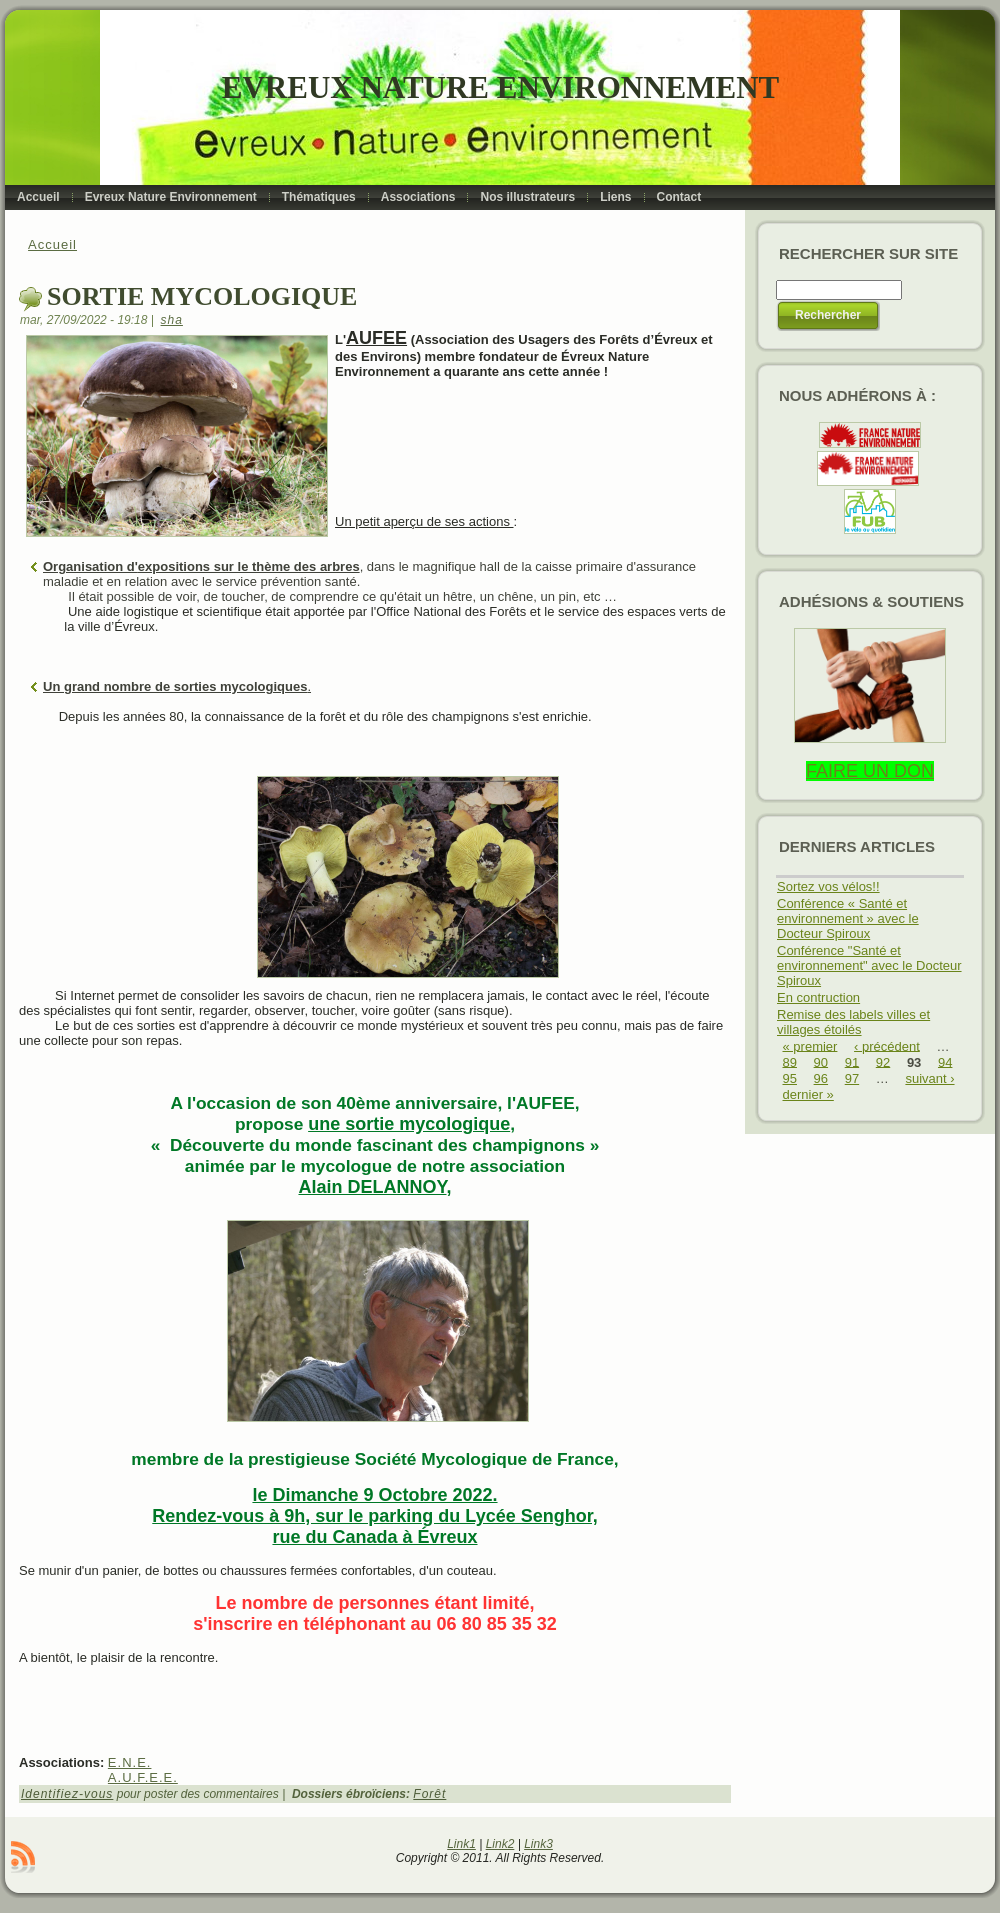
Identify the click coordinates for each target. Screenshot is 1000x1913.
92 (883, 1061)
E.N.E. (130, 1762)
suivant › (929, 1078)
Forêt (429, 1794)
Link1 (461, 1844)
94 (945, 1061)
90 (821, 1061)
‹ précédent (887, 1045)
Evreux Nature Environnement (500, 87)
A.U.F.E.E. (143, 1777)
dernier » (808, 1094)
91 (852, 1061)
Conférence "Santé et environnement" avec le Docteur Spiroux (869, 965)
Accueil (52, 244)
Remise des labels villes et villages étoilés (853, 1022)
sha (172, 320)
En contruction (818, 997)
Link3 (538, 1844)
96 (821, 1078)
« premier (810, 1045)
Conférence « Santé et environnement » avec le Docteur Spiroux (848, 918)
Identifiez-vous (67, 1794)
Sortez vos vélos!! (828, 886)
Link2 (500, 1844)
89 (790, 1061)
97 (852, 1078)
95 (790, 1078)
